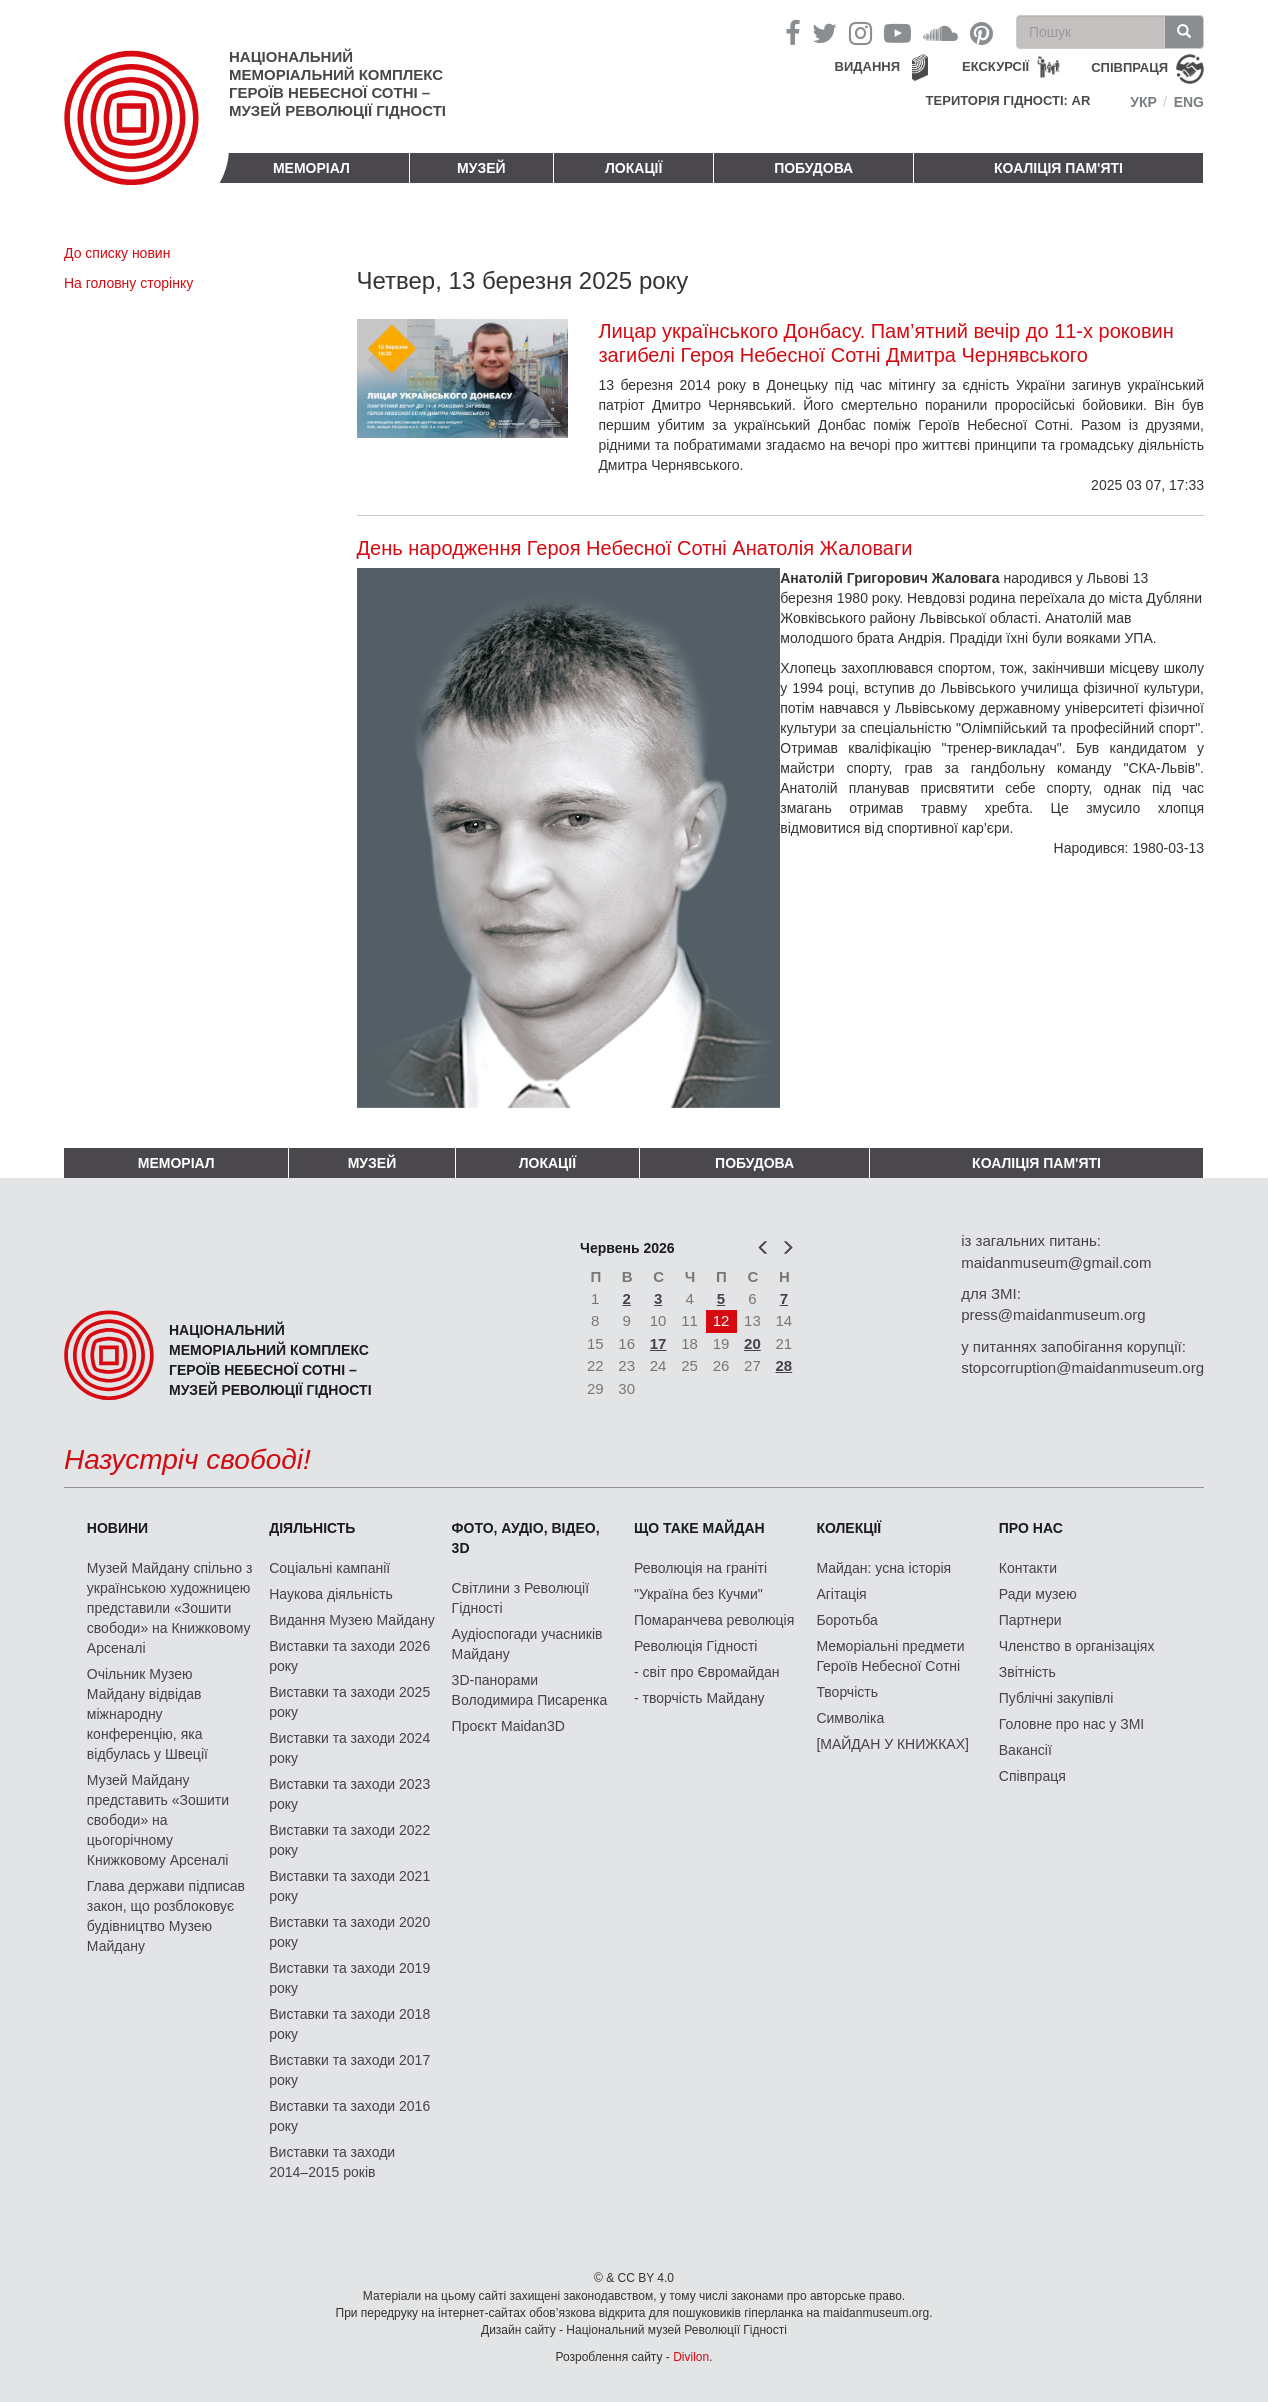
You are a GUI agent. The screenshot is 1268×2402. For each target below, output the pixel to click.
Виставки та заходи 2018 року (349, 2024)
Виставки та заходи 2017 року (349, 2070)
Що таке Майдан (699, 1528)
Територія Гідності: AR (1008, 100)
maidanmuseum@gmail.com (1056, 1262)
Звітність (1027, 1672)
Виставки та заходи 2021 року (349, 1886)
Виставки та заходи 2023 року (349, 1794)
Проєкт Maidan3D (508, 1726)
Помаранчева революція (714, 1620)
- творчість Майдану (699, 1698)
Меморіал (311, 168)
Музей (481, 168)
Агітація (841, 1594)
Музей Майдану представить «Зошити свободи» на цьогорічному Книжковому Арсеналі (158, 1820)
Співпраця (1032, 1776)
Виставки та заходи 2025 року (349, 1702)
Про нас (1031, 1528)
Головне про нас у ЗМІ (1071, 1724)
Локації (633, 168)
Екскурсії (995, 66)
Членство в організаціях (1077, 1646)
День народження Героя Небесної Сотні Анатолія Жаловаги (635, 548)
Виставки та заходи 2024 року (349, 1748)
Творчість (847, 1692)
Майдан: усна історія (883, 1568)
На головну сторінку (128, 283)
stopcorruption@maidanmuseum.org (1082, 1367)
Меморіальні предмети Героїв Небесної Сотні (890, 1656)
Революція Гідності (695, 1646)
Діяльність (312, 1528)
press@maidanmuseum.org (1053, 1314)
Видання (868, 66)
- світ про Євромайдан (706, 1672)
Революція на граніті (700, 1568)
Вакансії (1025, 1750)
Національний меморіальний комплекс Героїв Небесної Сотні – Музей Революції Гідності (337, 83)
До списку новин (117, 253)
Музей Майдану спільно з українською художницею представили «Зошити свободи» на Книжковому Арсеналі (170, 1608)
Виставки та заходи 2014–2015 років (332, 2162)
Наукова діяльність (331, 1594)
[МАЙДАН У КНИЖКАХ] (892, 1744)
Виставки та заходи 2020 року (349, 1932)
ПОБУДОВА (813, 168)
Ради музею (1038, 1594)
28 (784, 1365)
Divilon (691, 2357)
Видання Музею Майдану (351, 1620)
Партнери (1030, 1620)
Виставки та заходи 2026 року (349, 1656)
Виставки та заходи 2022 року (349, 1840)
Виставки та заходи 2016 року (349, 2116)
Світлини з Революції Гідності (520, 1598)
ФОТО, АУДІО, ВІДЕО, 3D (526, 1538)
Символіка (850, 1718)
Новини (117, 1528)
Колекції (848, 1528)
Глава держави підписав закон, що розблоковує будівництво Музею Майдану (166, 1916)
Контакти (1028, 1568)
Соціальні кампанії (329, 1568)
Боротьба (846, 1620)
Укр (1143, 102)
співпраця (1129, 67)
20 (752, 1343)
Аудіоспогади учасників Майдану (527, 1644)
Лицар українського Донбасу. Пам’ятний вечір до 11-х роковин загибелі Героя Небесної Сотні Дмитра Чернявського (885, 343)
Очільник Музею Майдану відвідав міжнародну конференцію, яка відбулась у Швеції (147, 1714)
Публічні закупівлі (1056, 1698)
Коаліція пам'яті (1058, 168)
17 (658, 1343)
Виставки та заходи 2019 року (349, 1978)
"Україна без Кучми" (698, 1594)
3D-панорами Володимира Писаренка (530, 1690)
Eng (1189, 102)
